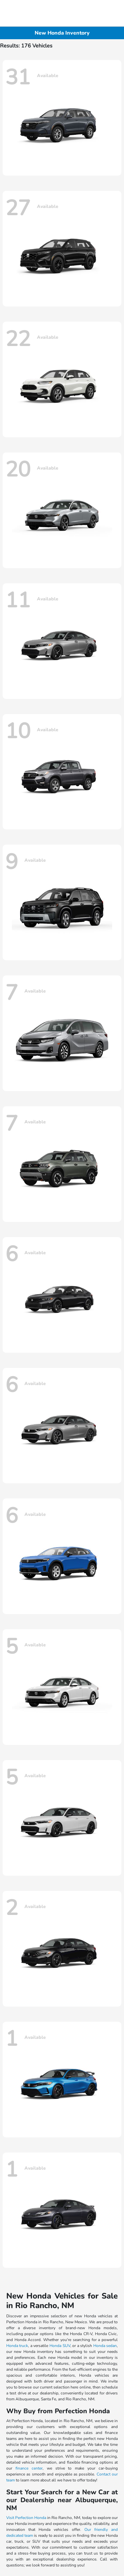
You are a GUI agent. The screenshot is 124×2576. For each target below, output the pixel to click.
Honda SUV (59, 2345)
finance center (29, 2468)
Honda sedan (105, 2345)
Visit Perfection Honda (26, 2517)
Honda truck (17, 2345)
